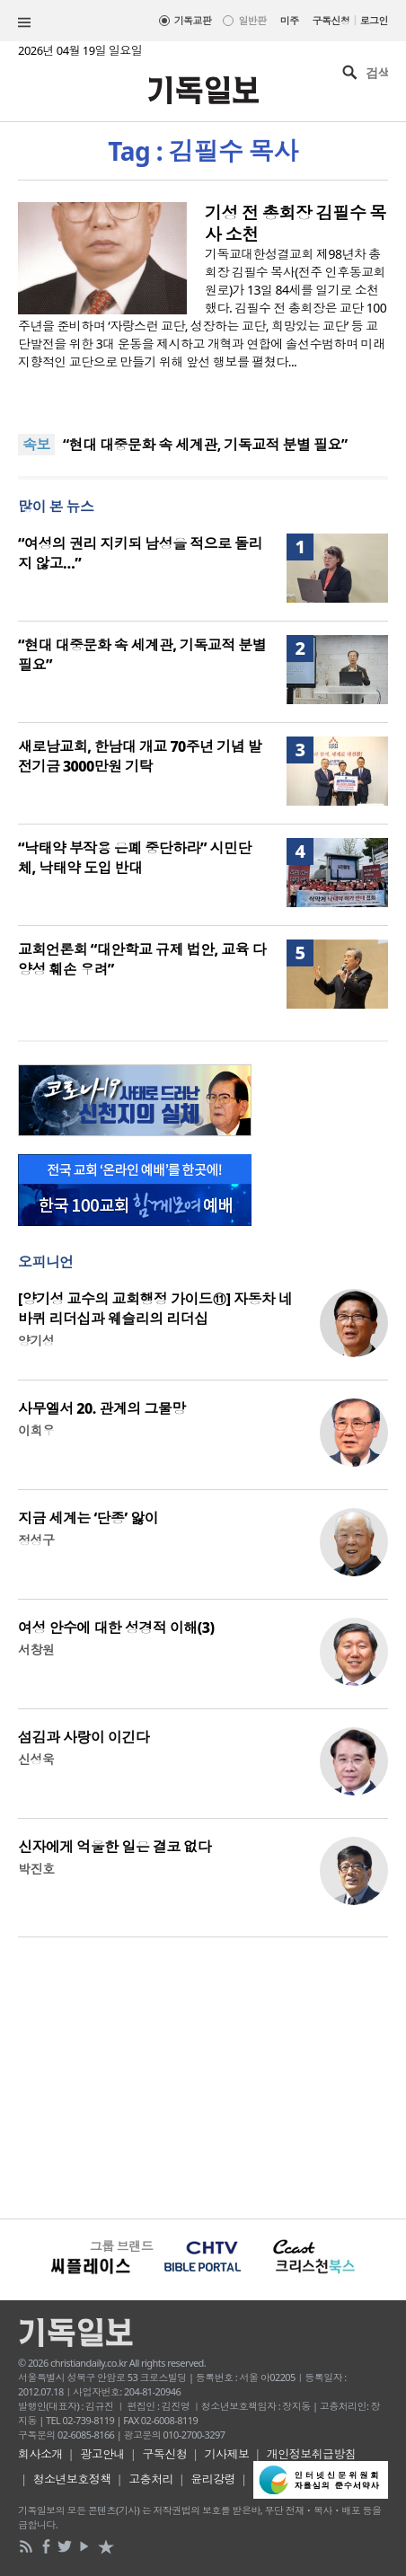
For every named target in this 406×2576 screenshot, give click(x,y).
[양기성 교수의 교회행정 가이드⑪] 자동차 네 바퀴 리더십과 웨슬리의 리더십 (155, 1308)
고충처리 (150, 2479)
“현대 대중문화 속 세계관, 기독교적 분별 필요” (205, 444)
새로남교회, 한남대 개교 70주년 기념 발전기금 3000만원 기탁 (139, 756)
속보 (36, 444)
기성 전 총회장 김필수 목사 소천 (295, 223)
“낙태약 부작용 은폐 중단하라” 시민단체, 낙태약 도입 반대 (135, 858)
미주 (289, 20)
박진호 (36, 1868)
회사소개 (40, 2454)
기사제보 (227, 2454)
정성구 (36, 1539)
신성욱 (36, 1759)
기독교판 (193, 20)
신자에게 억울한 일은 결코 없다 (114, 1847)
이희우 (36, 1430)
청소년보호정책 (72, 2479)
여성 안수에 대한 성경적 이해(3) (116, 1627)
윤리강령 (212, 2479)
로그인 (374, 20)
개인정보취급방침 (312, 2454)
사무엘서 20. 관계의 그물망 (102, 1408)
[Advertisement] (203, 2075)
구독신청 (331, 20)
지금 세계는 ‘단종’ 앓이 (88, 1518)
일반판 (252, 20)
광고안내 (102, 2454)
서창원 (36, 1649)
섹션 (24, 22)
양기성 (36, 1340)
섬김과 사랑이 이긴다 (83, 1737)
